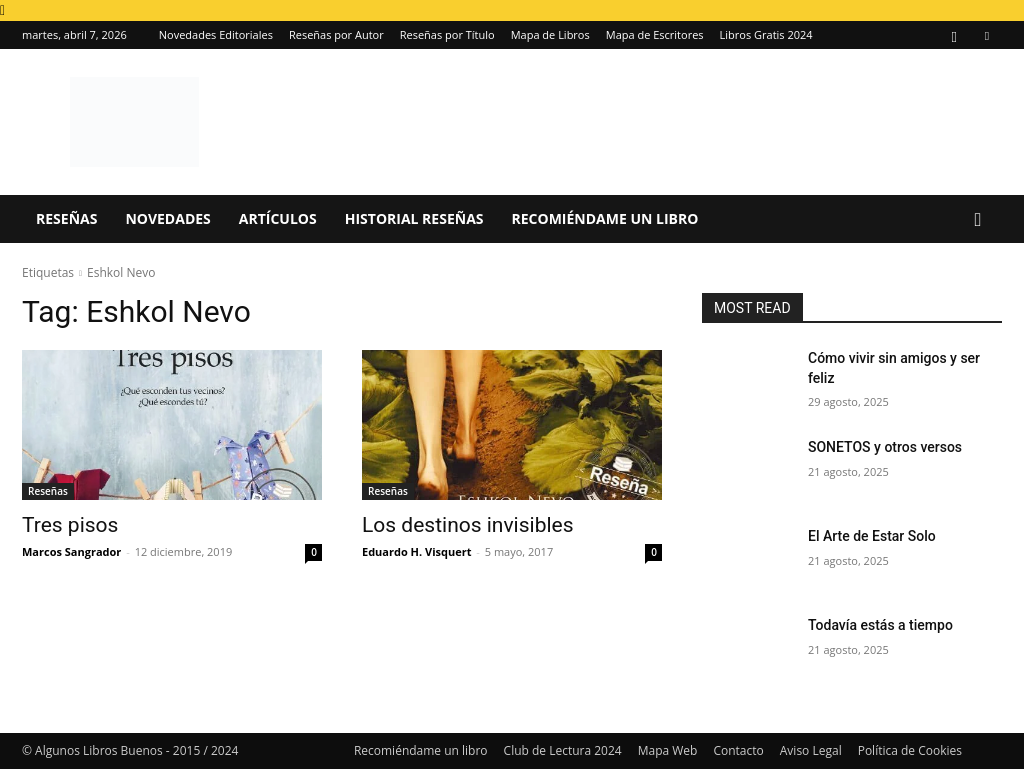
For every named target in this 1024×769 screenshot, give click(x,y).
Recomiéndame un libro (605, 218)
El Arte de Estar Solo (872, 536)
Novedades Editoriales (216, 34)
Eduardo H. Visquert (416, 551)
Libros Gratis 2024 (766, 34)
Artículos (278, 218)
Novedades (167, 218)
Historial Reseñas (414, 218)
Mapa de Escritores (655, 34)
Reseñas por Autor (336, 34)
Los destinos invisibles (468, 525)
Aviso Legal (811, 750)
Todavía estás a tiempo (880, 625)
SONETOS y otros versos (885, 447)
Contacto (738, 750)
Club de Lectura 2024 (563, 750)
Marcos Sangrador (71, 551)
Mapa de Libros (550, 34)
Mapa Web (668, 750)
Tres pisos (70, 525)
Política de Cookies (910, 750)
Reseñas (66, 218)
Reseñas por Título (447, 34)
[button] (978, 220)
